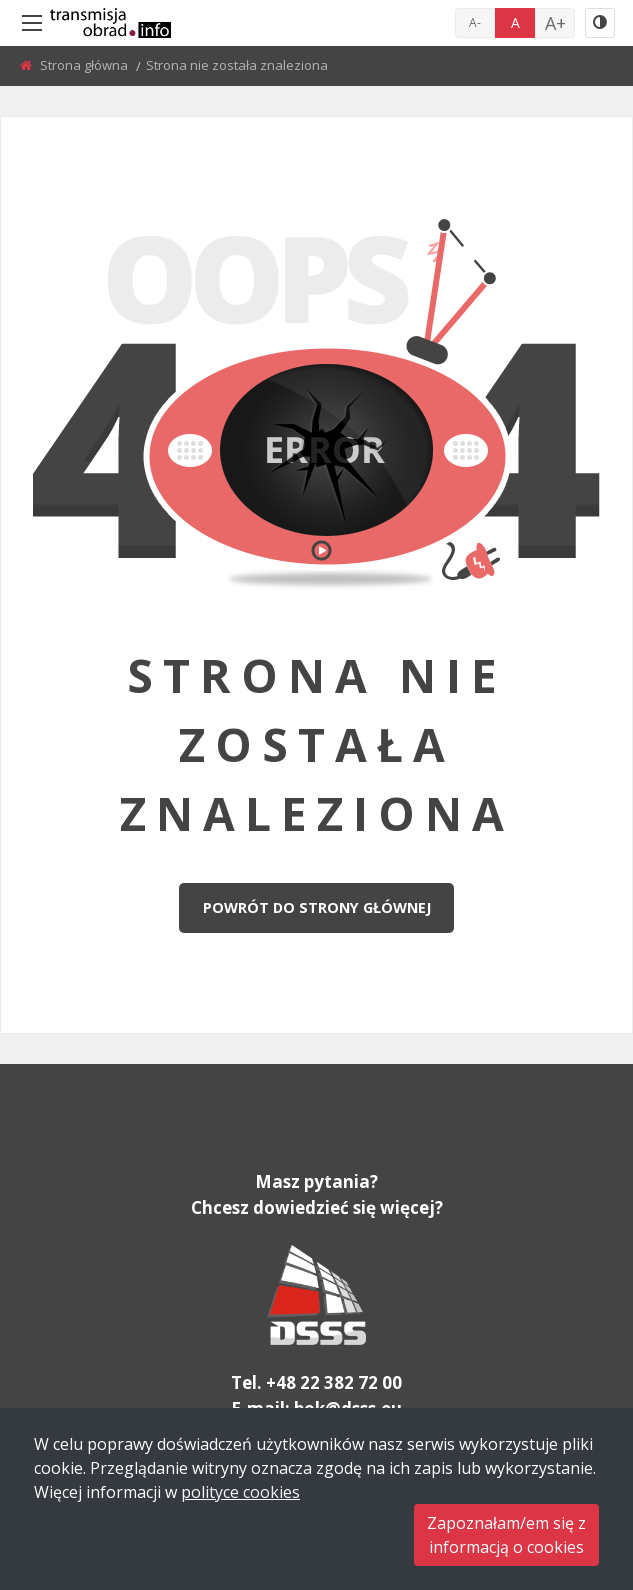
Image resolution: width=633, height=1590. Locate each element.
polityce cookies (240, 1492)
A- (475, 22)
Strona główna (85, 65)
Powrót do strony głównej (317, 907)
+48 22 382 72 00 (334, 1382)
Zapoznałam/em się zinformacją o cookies (506, 1535)
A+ (555, 23)
